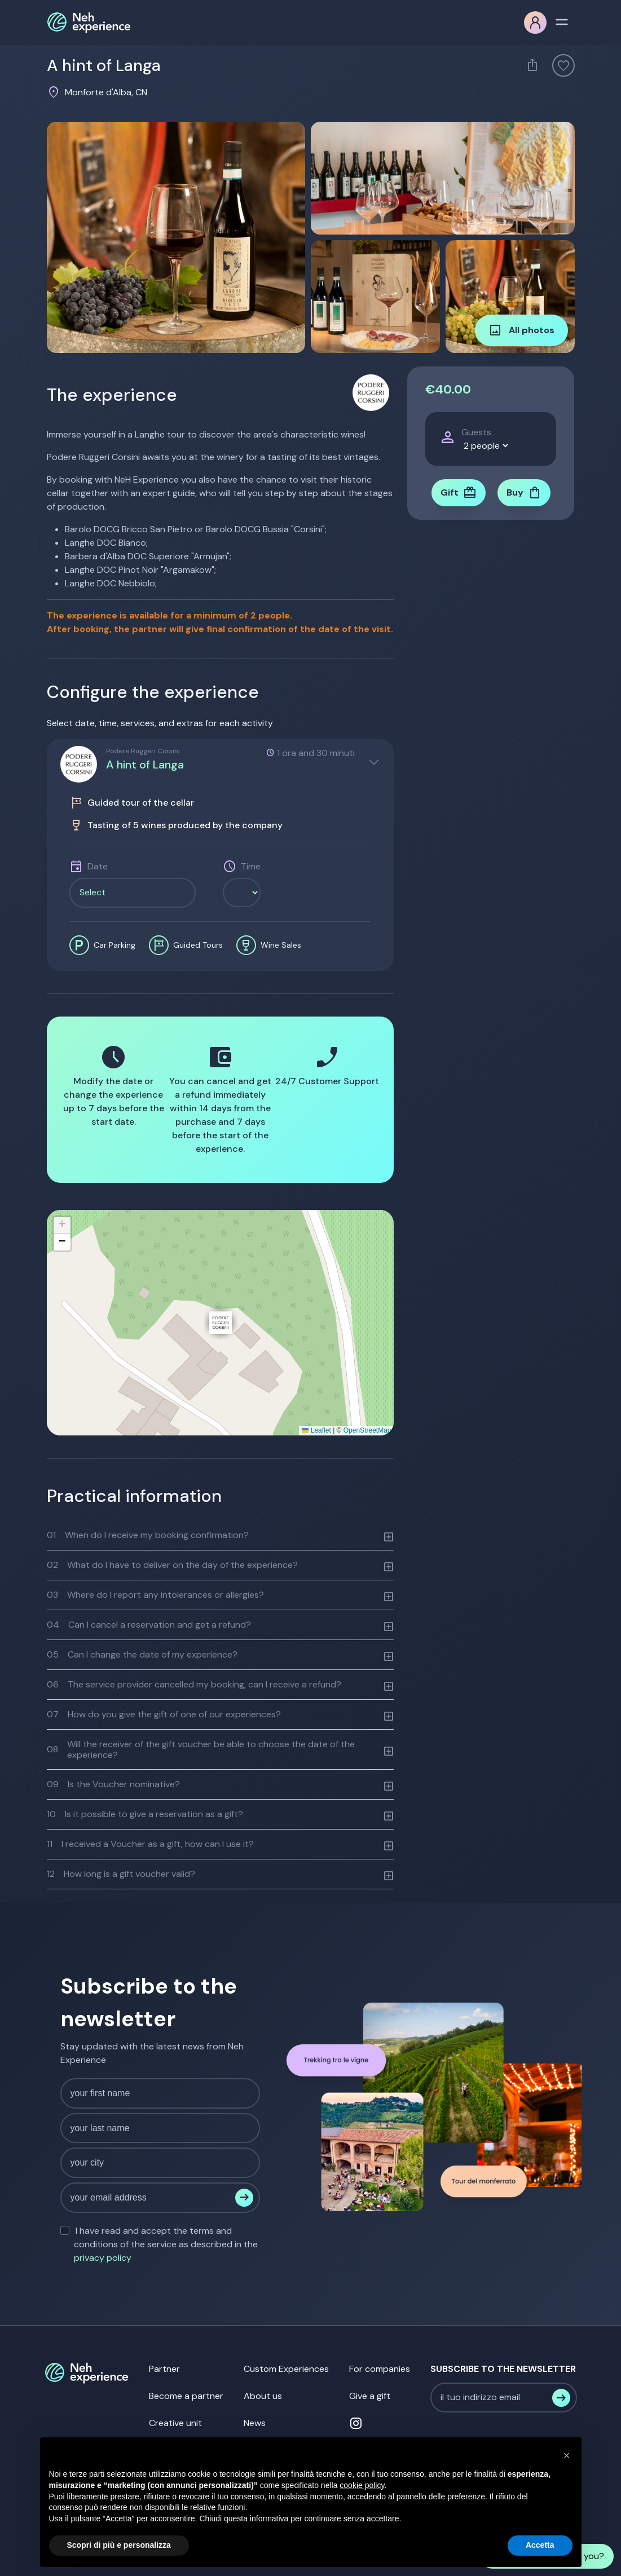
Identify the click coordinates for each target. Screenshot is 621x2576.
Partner (164, 2369)
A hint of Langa (145, 764)
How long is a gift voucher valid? (121, 1874)
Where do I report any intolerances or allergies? (155, 1595)
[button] (220, 1322)
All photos (521, 330)
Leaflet (316, 1430)
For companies (379, 2369)
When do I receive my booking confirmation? (148, 1535)
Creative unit (175, 2423)
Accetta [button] (540, 2545)
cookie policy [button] (362, 2485)
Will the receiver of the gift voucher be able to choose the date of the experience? (201, 1749)
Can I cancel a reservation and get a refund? (149, 1625)
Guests (476, 432)
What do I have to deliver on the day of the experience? (172, 1565)
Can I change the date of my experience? (142, 1654)
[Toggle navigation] (562, 21)
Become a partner (186, 2396)
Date (97, 866)
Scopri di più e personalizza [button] (119, 2545)
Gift (459, 493)
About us (263, 2396)
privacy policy (102, 2258)
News (255, 2423)
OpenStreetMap (367, 1430)
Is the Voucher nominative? (113, 1784)
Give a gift (369, 2396)
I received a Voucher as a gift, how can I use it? (150, 1844)
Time (251, 866)
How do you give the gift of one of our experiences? (164, 1714)
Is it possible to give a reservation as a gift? (145, 1814)
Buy (524, 493)
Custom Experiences (286, 2369)
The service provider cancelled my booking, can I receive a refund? (194, 1684)
